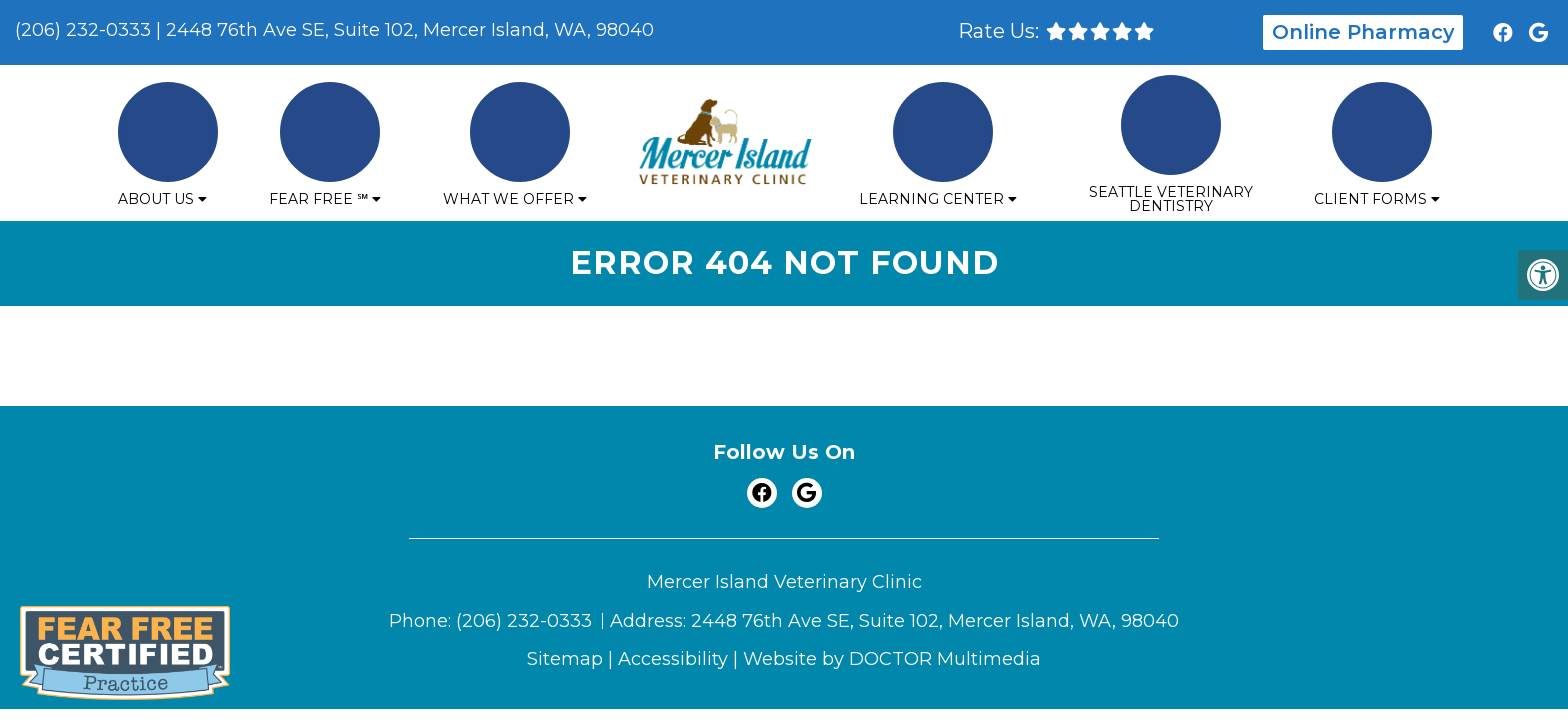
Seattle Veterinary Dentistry (1171, 199)
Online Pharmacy (1363, 32)
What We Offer (508, 199)
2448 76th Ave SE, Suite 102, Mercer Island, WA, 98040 (410, 30)
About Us (156, 199)
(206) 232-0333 (83, 30)
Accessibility (673, 659)
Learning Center (931, 199)
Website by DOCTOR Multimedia (892, 659)
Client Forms (1370, 199)
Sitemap (565, 659)
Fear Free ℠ (318, 199)
